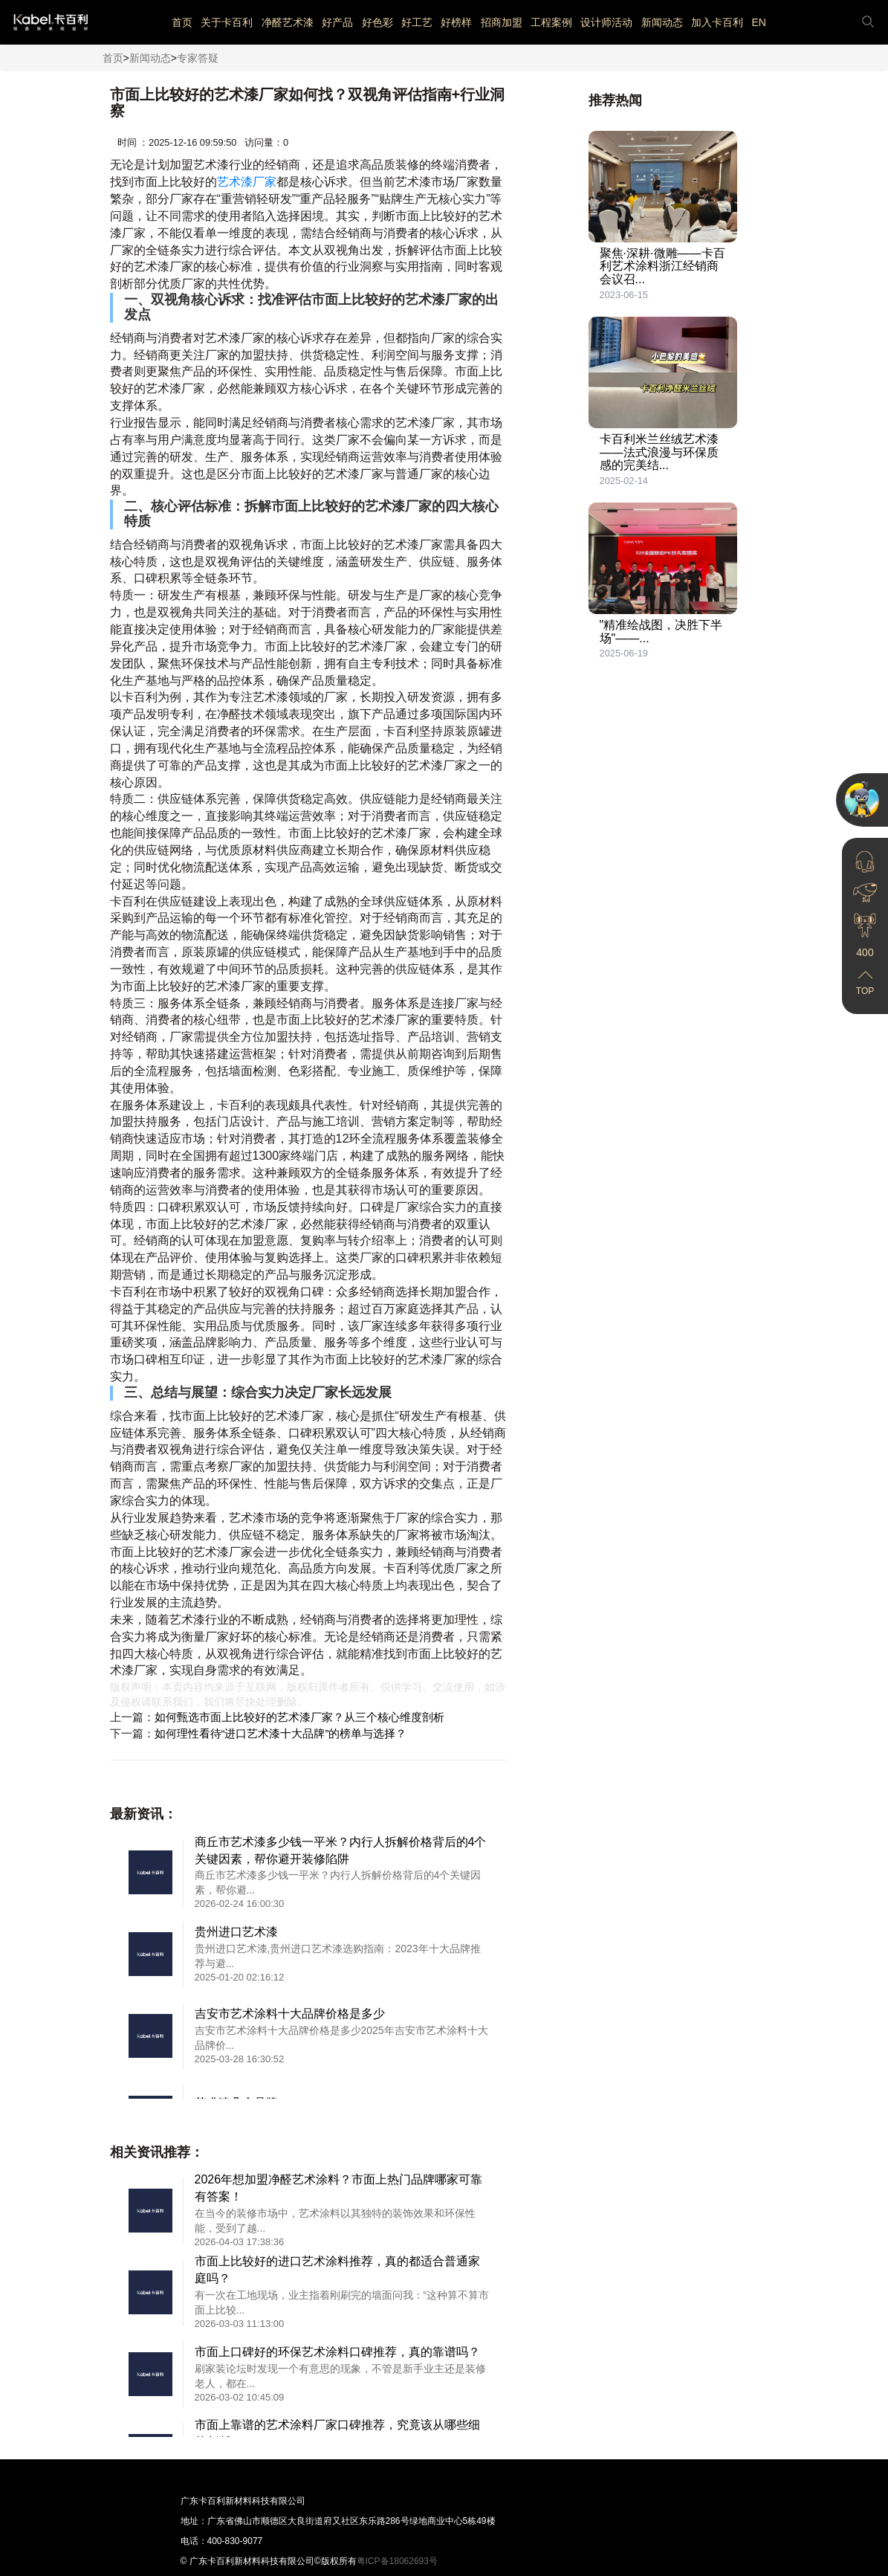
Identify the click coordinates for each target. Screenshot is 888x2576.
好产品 (337, 22)
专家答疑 (197, 58)
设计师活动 (606, 22)
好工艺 (416, 22)
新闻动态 (662, 22)
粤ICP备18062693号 (397, 2561)
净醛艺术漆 (288, 22)
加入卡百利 (717, 22)
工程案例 (551, 22)
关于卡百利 (227, 22)
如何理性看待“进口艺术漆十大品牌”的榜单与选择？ (281, 1733)
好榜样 (456, 22)
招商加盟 (501, 22)
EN (758, 22)
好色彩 (377, 22)
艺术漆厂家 (246, 181)
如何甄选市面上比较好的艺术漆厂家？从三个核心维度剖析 (299, 1717)
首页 (182, 22)
